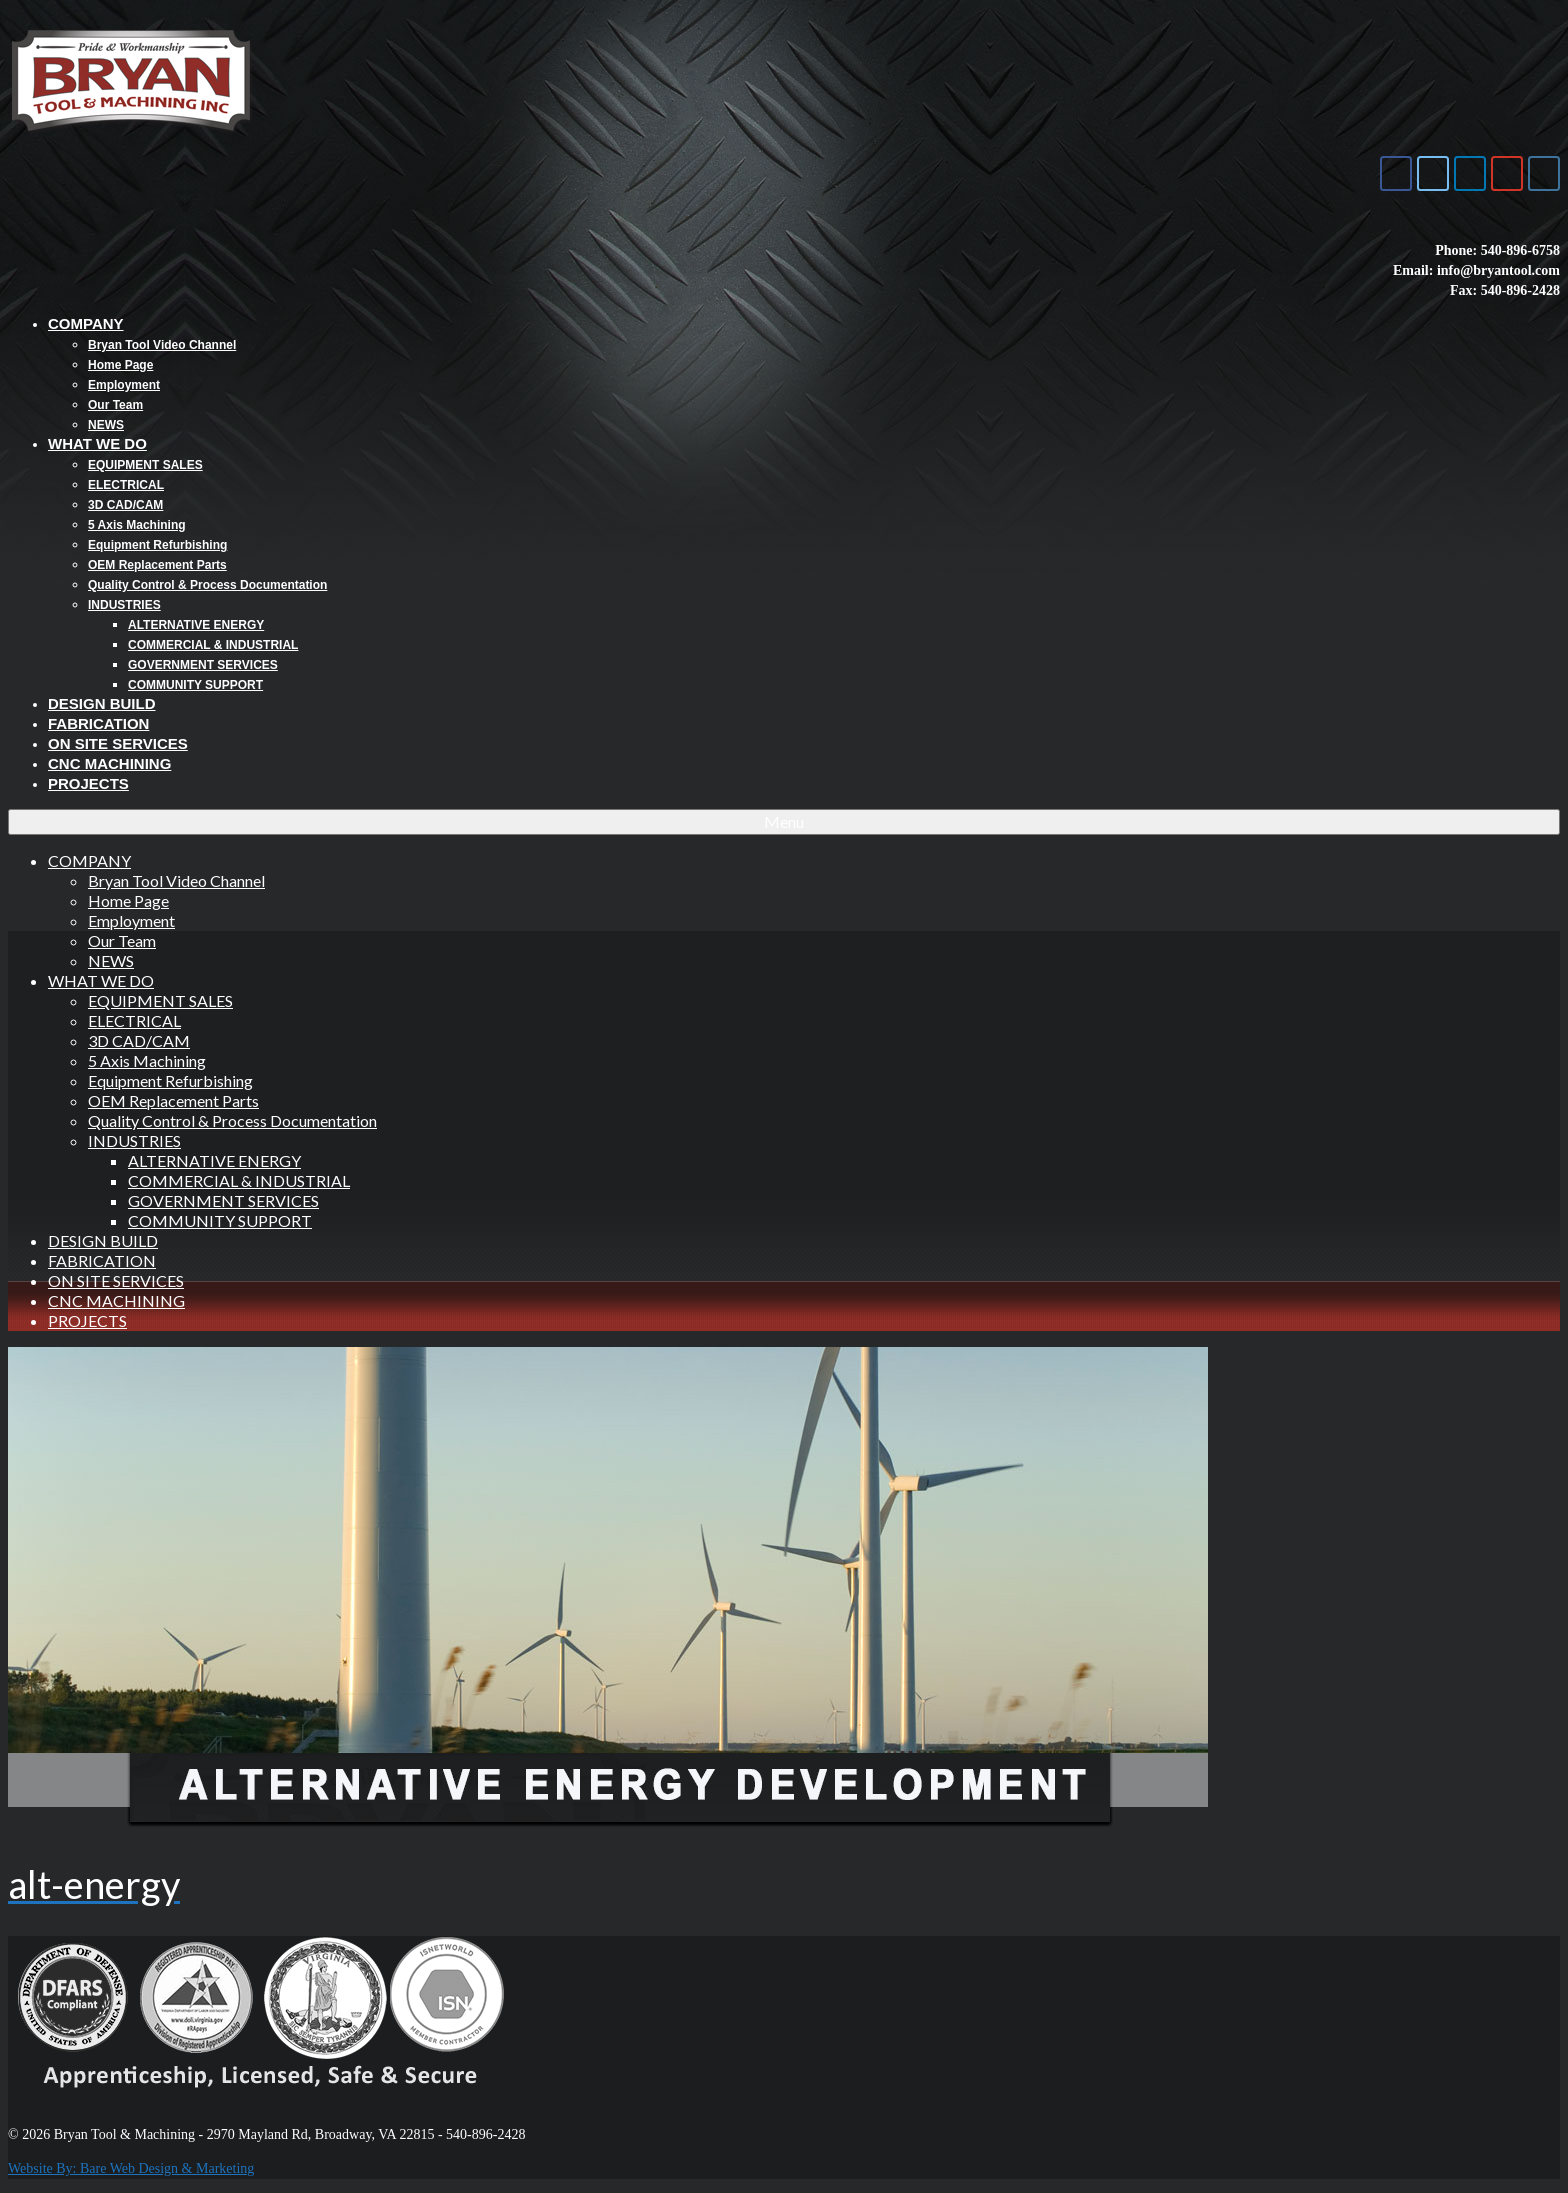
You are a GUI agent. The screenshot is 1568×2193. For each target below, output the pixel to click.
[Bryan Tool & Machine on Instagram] (1544, 173)
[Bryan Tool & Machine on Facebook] (1396, 173)
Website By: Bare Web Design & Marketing (131, 2168)
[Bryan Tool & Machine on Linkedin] (1470, 173)
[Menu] (784, 822)
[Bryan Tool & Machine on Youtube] (1507, 173)
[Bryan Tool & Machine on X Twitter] (1433, 173)
